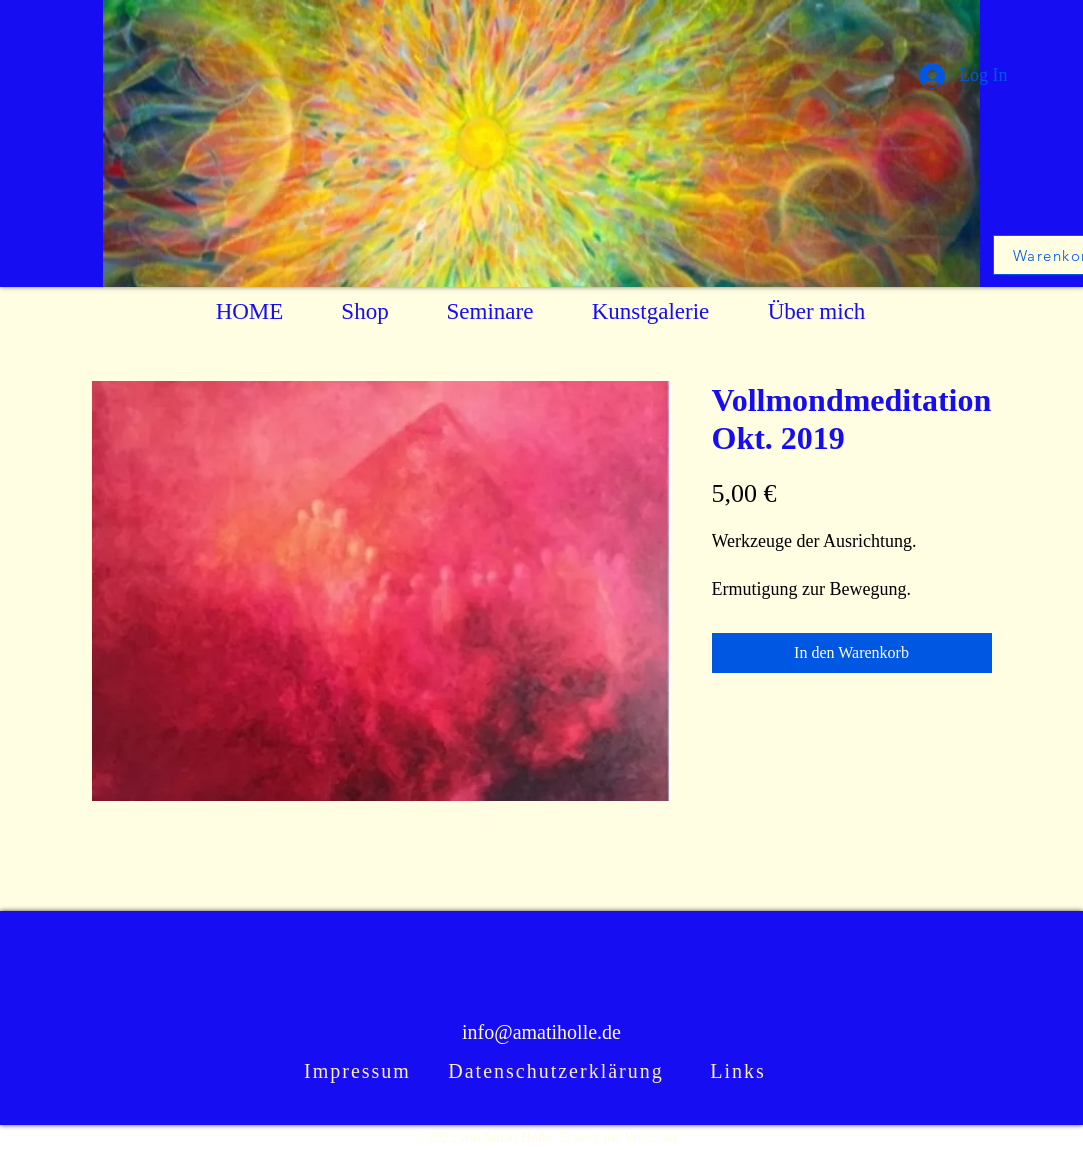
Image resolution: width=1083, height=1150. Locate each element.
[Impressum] (360, 1072)
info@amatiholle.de (541, 1032)
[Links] (740, 1072)
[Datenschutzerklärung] (558, 1072)
